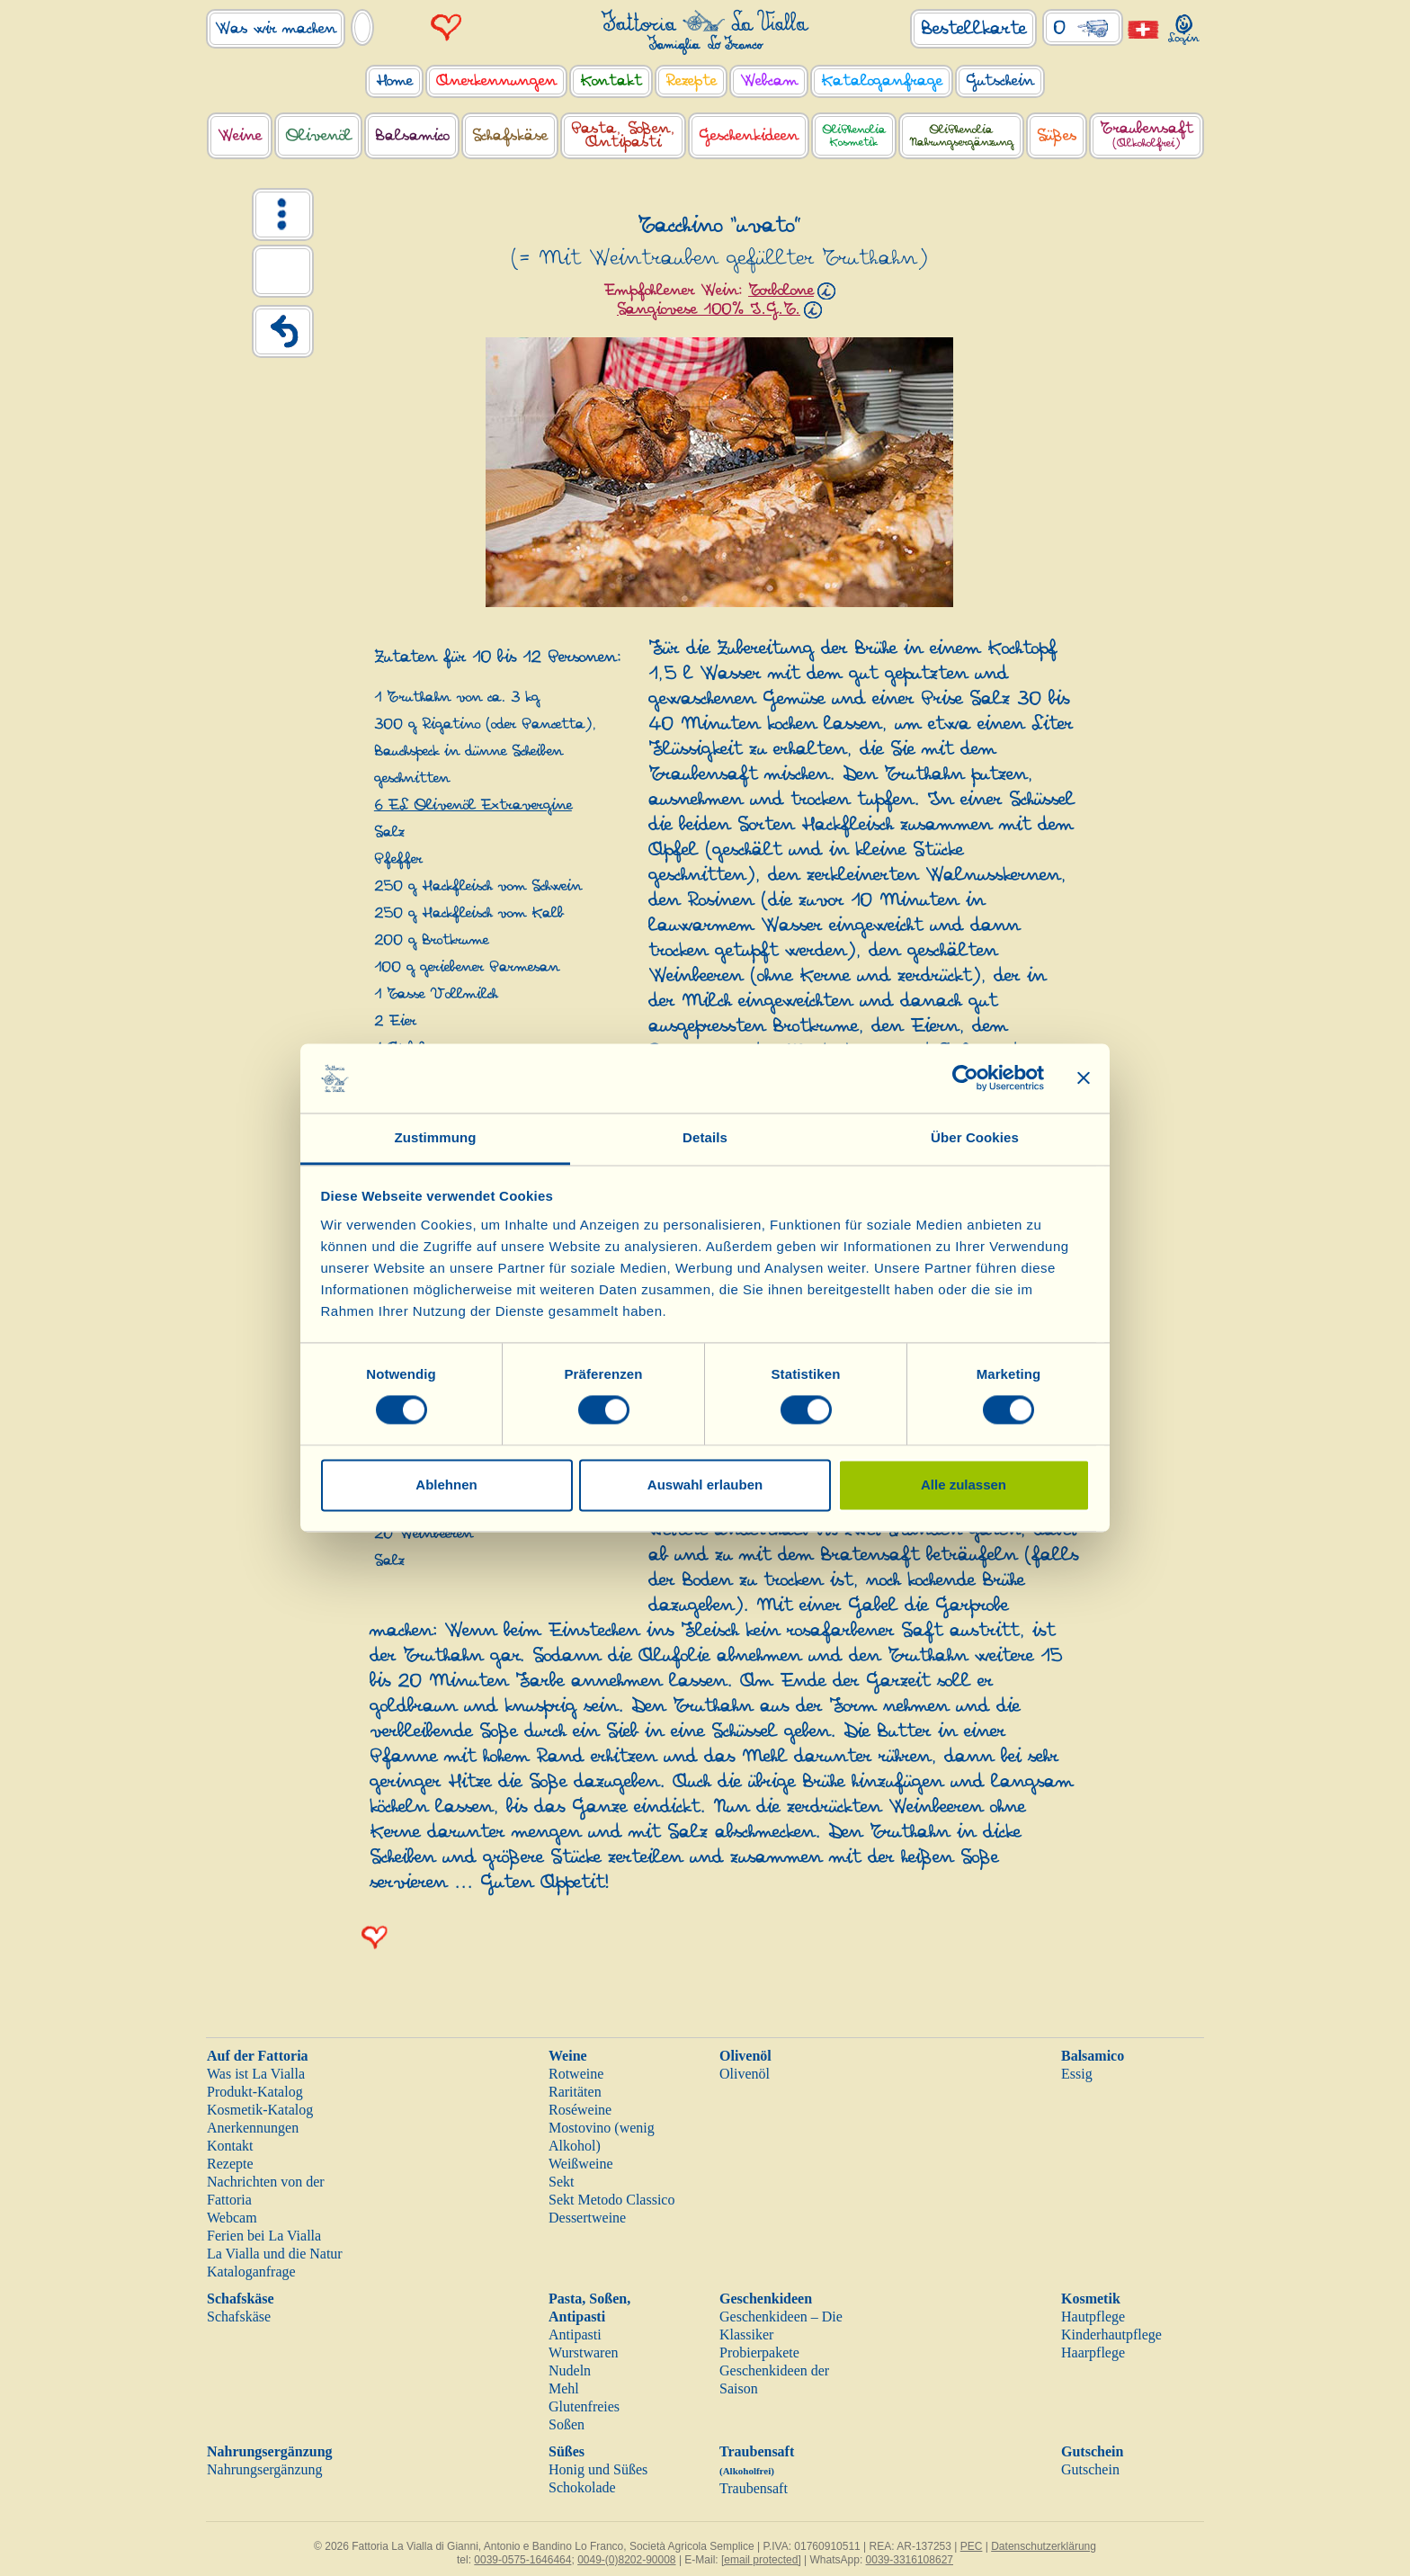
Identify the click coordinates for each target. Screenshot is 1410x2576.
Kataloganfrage (251, 2271)
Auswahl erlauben (705, 1484)
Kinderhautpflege (1111, 2334)
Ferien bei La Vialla (264, 2235)
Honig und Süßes (598, 2469)
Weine (568, 2055)
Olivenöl (745, 2055)
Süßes (567, 2451)
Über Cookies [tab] (975, 1137)
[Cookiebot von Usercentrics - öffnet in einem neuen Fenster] (965, 1078)
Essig (1077, 2073)
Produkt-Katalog (255, 2091)
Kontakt (230, 2145)
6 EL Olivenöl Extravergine (473, 805)
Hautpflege (1093, 2316)
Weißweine (581, 2163)
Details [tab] (705, 1137)
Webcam (232, 2217)
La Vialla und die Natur (275, 2253)
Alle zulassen (963, 1484)
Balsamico (1092, 2055)
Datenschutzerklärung (1043, 2546)
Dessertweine (587, 2217)
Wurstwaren (584, 2352)
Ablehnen (446, 1484)
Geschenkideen (765, 2298)
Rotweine (576, 2073)
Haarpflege (1093, 2352)
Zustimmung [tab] (436, 1137)
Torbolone (781, 290)
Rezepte (230, 2163)
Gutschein (1092, 2451)
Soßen (567, 2424)
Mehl (564, 2388)
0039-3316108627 (909, 2560)
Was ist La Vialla (256, 2073)
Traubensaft (753, 2488)
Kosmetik (1090, 2298)
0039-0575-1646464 (522, 2560)
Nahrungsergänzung (270, 2451)
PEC (971, 2546)
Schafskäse (240, 2298)
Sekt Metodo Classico (611, 2199)
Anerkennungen (253, 2127)
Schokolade (582, 2487)
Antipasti (575, 2334)
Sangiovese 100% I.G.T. (708, 309)
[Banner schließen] (1083, 1078)
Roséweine (580, 2109)
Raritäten (575, 2091)
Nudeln (570, 2370)
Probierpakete (759, 2352)
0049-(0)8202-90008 (626, 2560)
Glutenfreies (584, 2406)
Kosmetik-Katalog (260, 2109)
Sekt (561, 2181)
